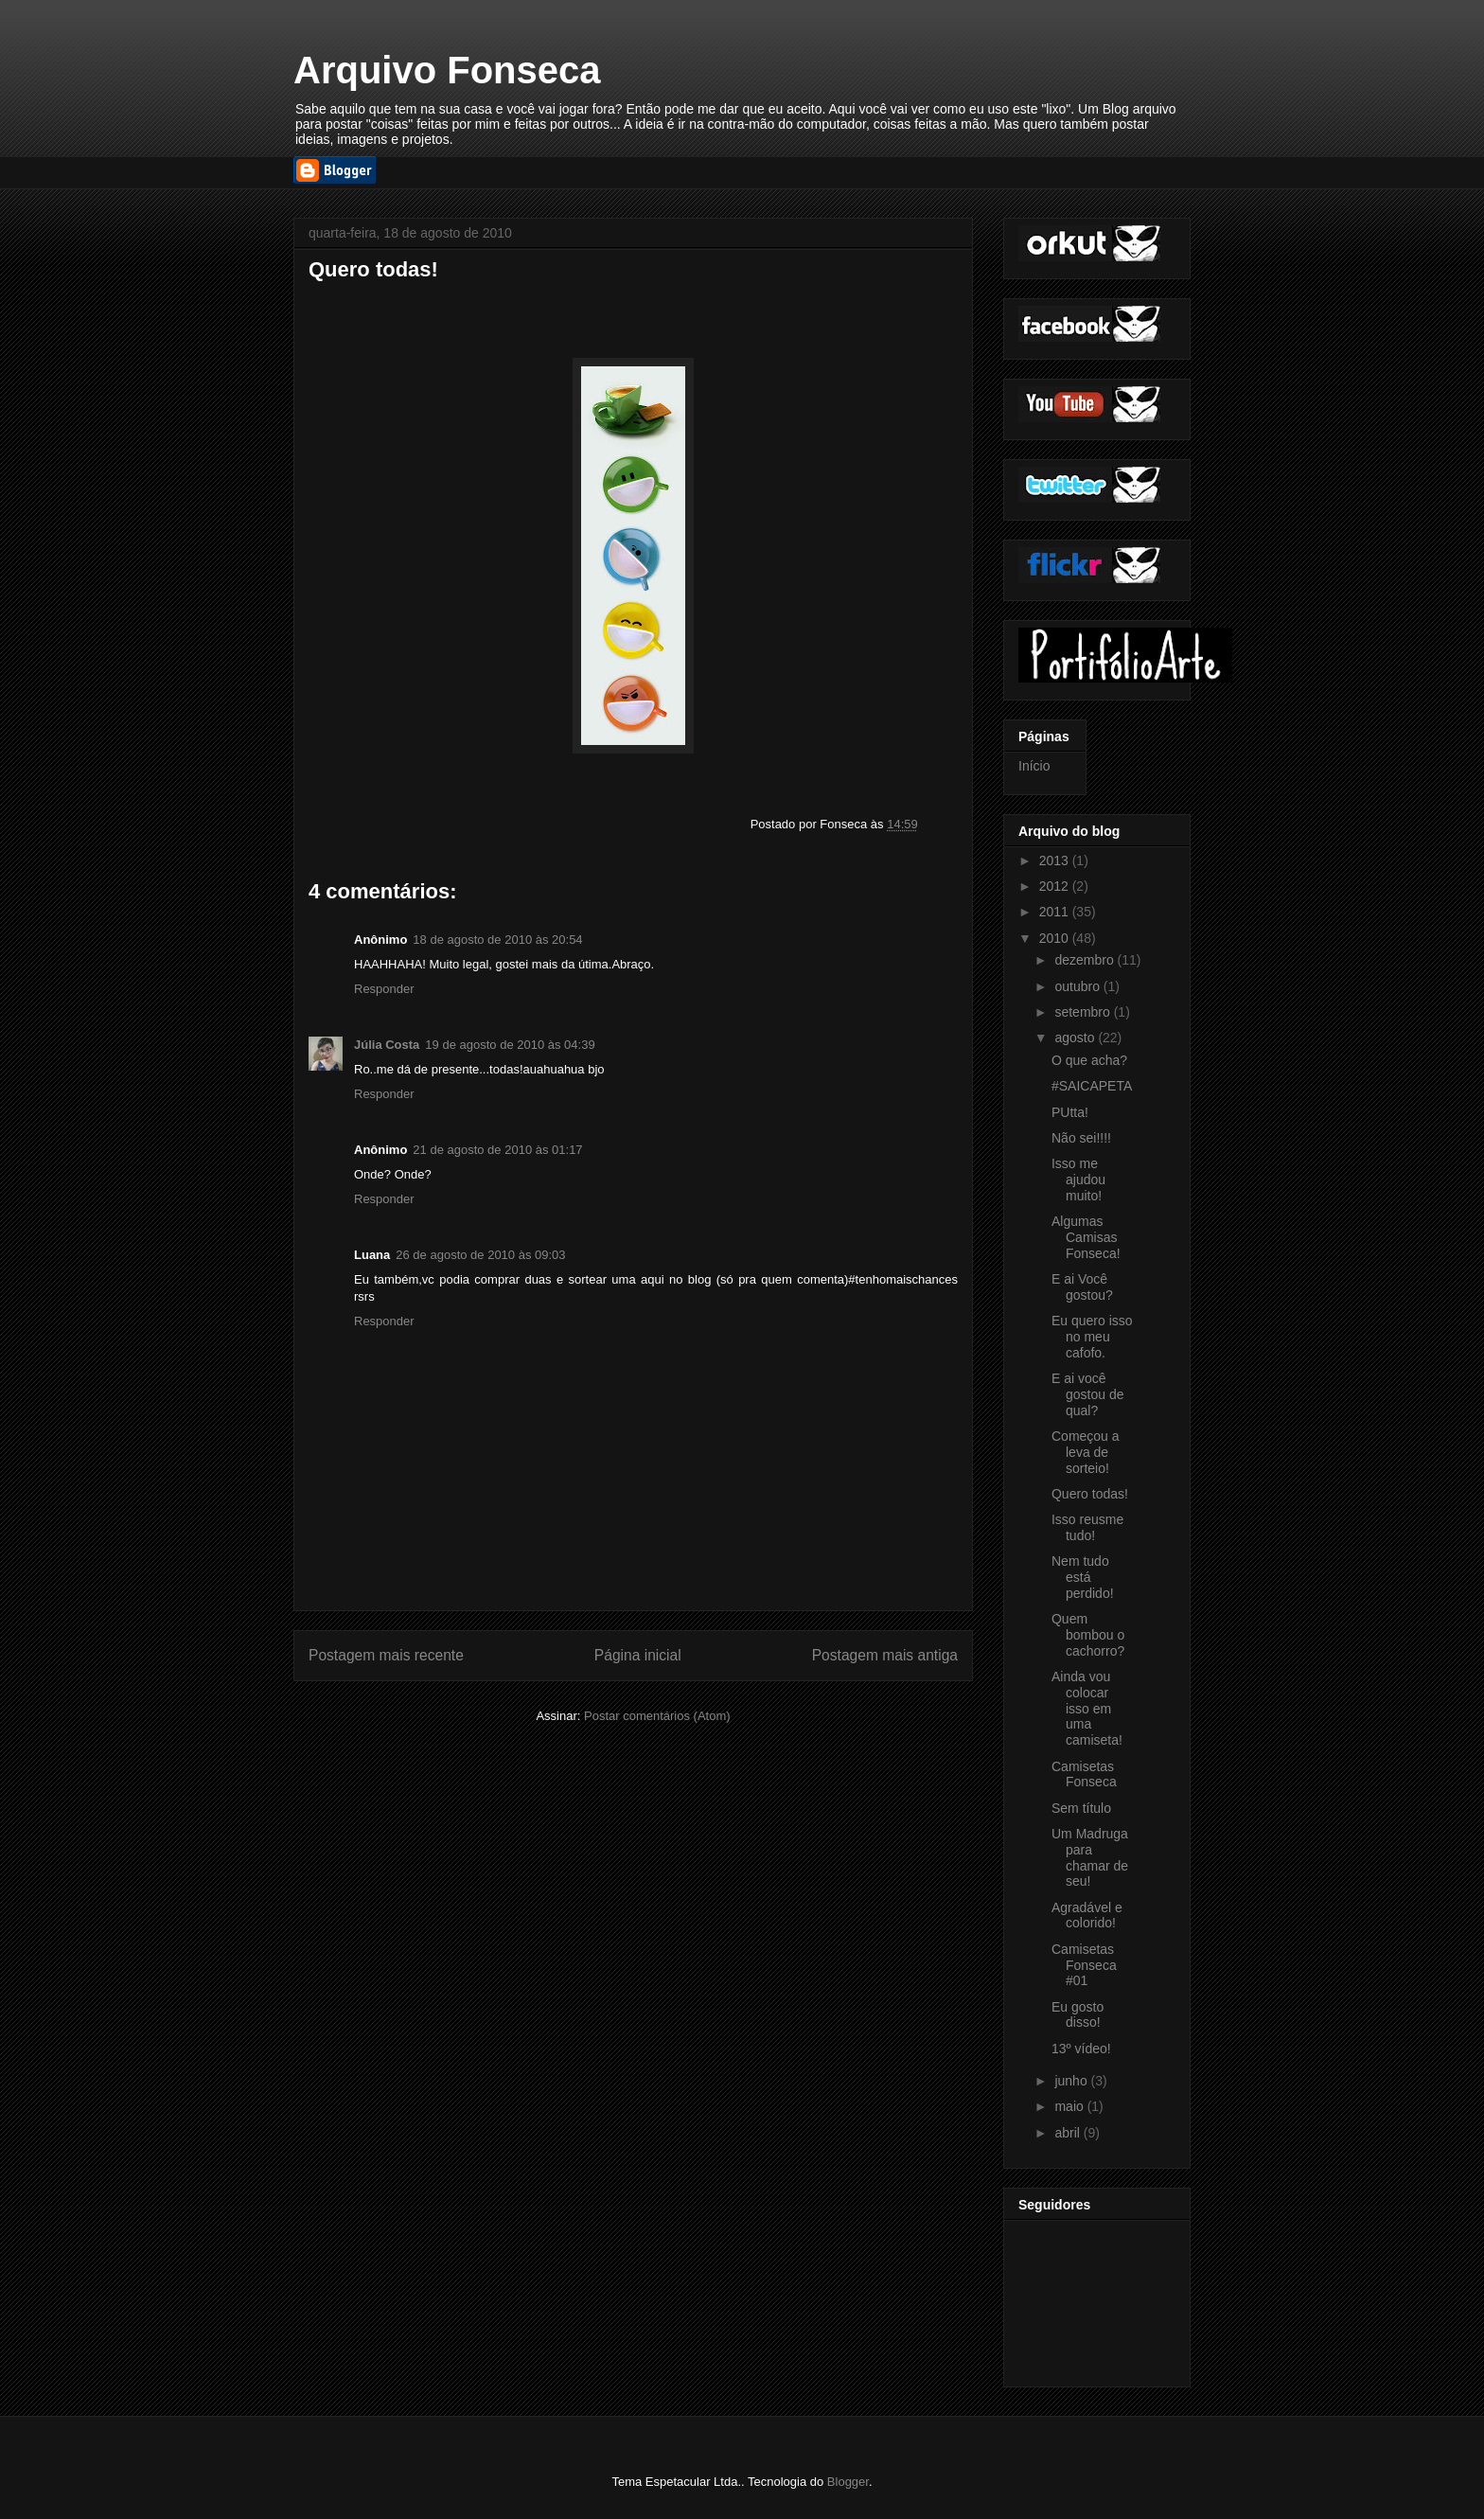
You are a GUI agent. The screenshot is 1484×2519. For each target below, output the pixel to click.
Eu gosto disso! (1077, 2015)
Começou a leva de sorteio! (1085, 1452)
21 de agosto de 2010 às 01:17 (497, 1150)
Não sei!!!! (1081, 1137)
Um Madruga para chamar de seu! (1089, 1857)
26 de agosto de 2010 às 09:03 (480, 1255)
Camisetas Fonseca (1084, 1774)
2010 (1055, 938)
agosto (1076, 1037)
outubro (1078, 986)
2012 (1055, 886)
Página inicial (637, 1655)
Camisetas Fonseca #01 (1084, 1965)
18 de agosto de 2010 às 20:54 (497, 939)
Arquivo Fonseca (447, 70)
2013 (1055, 860)
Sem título (1081, 1808)
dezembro (1085, 959)
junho (1072, 2080)
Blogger (848, 2482)
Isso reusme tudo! (1087, 1527)
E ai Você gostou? (1082, 1287)
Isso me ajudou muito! (1078, 1179)
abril (1068, 2132)
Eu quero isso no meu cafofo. (1092, 1336)
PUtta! (1069, 1112)
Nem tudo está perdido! (1082, 1577)
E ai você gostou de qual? (1087, 1394)
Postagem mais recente (386, 1655)
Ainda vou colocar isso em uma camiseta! (1086, 1708)
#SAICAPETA (1091, 1085)
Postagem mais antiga (885, 1655)
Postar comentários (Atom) (657, 1716)
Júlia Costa (386, 1045)
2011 (1055, 911)
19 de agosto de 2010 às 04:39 (509, 1045)
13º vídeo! (1081, 2048)
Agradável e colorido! (1086, 1915)
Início (1034, 765)
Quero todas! (1089, 1493)
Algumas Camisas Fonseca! (1086, 1237)
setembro (1083, 1012)
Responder (384, 989)
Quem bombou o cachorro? (1087, 1635)
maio (1070, 2106)
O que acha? (1089, 1060)
